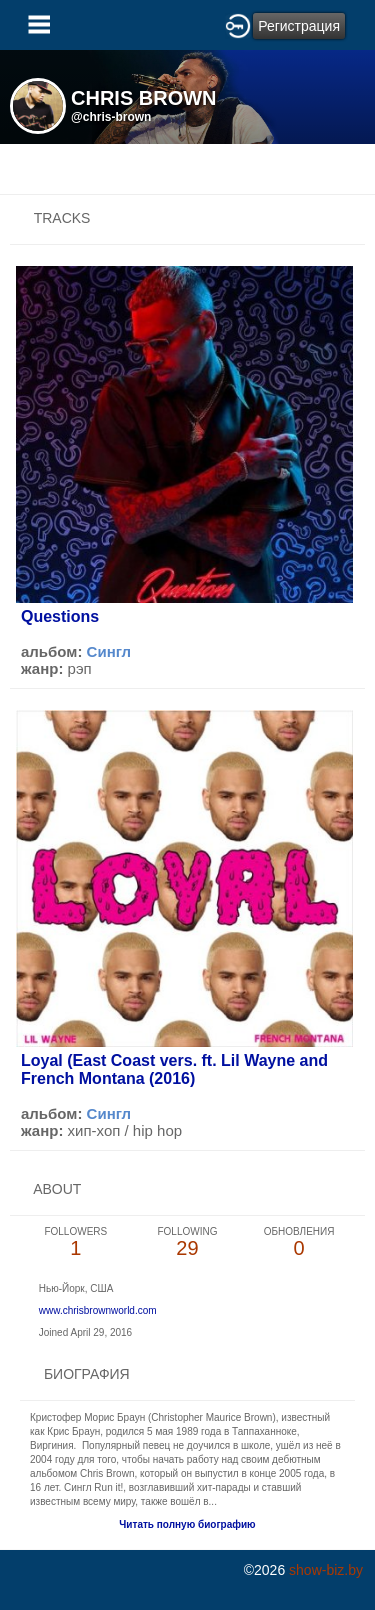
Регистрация (299, 26)
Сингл (109, 651)
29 (188, 1242)
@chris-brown (111, 117)
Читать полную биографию (187, 1524)
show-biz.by (326, 1570)
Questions (60, 616)
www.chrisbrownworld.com (98, 1310)
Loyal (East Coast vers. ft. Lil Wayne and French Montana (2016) (174, 1069)
